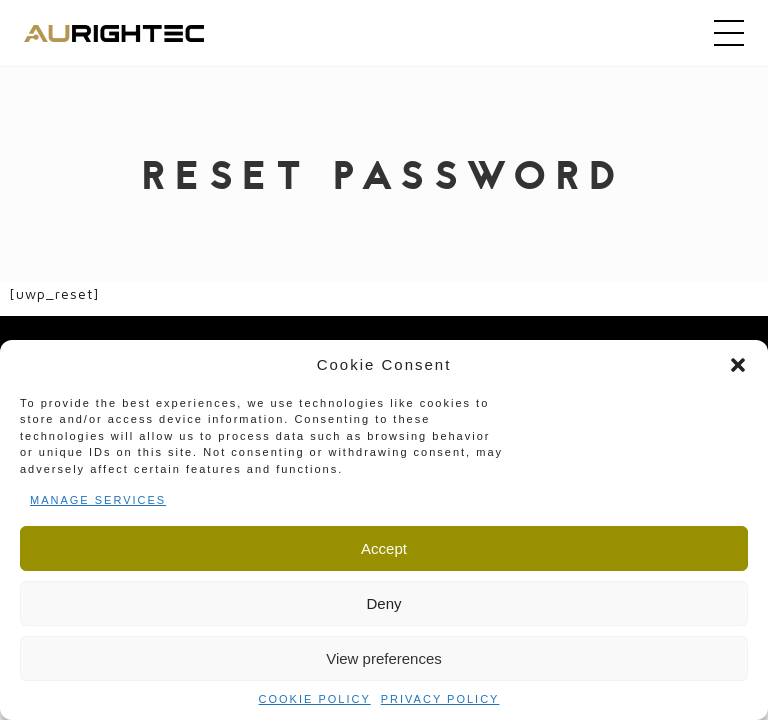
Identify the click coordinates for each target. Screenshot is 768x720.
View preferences (384, 658)
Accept (384, 548)
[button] (738, 365)
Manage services (98, 500)
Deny (383, 603)
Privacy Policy (440, 699)
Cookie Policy (315, 699)
